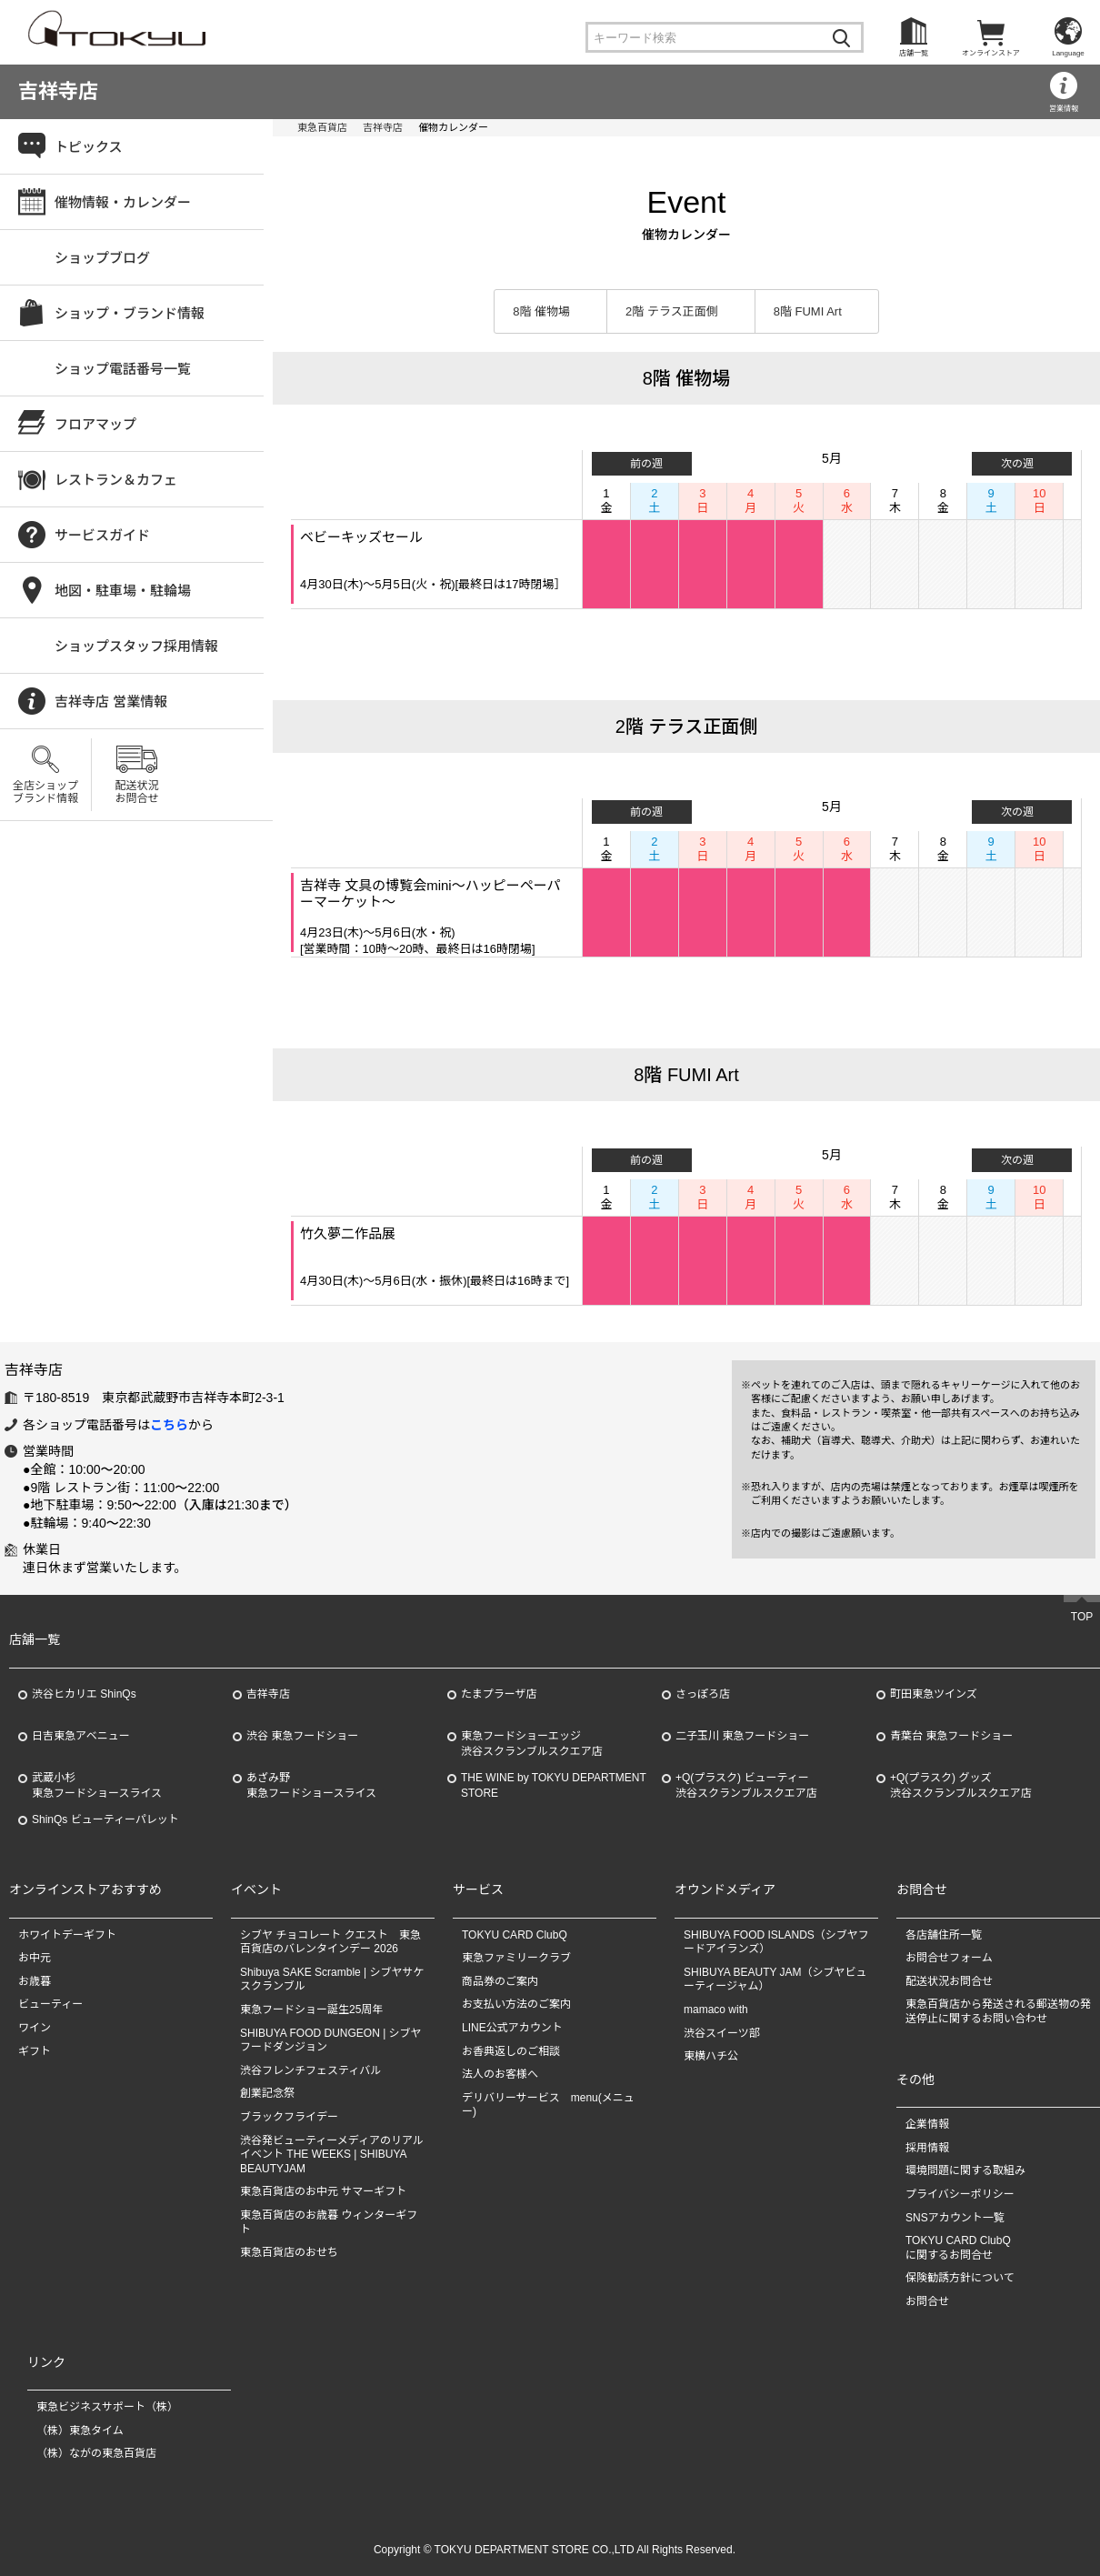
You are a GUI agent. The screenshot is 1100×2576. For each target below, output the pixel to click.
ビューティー (50, 2005)
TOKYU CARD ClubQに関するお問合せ (958, 2247)
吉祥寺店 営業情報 (111, 701)
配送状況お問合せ (136, 792)
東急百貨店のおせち (289, 2252)
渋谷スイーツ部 (722, 2033)
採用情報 (927, 2147)
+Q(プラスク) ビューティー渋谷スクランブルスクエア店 (746, 1785)
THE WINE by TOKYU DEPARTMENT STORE (553, 1785)
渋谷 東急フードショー (302, 1735)
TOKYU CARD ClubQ (514, 1935)
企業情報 (927, 2124)
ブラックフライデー (289, 2116)
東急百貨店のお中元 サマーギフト (323, 2191)
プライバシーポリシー (960, 2194)
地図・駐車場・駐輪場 (123, 590)
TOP (1082, 1617)
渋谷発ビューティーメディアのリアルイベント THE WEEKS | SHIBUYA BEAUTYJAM (332, 2154)
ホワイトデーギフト (67, 1935)
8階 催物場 (541, 311)
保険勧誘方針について (960, 2277)
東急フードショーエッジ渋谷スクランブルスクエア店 (532, 1743)
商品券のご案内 (500, 1981)
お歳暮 (34, 1981)
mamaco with (716, 2009)
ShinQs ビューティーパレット (105, 1819)
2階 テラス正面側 (671, 311)
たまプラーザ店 (498, 1694)
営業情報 (1063, 109)
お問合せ (927, 2301)
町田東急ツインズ (933, 1694)
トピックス (89, 147)
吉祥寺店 (58, 91)
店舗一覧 (913, 53)
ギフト (34, 2051)
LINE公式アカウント (512, 2027)
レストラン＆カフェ (116, 479)
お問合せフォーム (949, 1957)
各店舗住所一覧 (943, 1935)
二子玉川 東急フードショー (742, 1735)
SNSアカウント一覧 (955, 2217)
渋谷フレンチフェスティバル (310, 2070)
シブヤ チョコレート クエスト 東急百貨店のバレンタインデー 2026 (330, 1942)
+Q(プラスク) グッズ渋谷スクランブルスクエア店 (961, 1785)
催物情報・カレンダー (123, 202)
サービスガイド (102, 535)
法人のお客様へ (500, 2074)
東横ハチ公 (711, 2056)
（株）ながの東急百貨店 (96, 2453)
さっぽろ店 (702, 1694)
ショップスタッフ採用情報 (136, 646)
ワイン (34, 2027)
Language (1068, 53)
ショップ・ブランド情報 (130, 313)
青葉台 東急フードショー (951, 1735)
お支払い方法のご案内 (516, 2005)
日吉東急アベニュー (81, 1735)
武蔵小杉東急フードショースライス (97, 1785)
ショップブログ (102, 258)
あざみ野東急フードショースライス (311, 1785)
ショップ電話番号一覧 (123, 368)
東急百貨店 (322, 127)
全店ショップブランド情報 (45, 792)
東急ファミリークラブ (516, 1957)
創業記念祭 (267, 2093)
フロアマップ (95, 424)
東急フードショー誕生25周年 (311, 2009)
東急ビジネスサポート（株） (107, 2407)
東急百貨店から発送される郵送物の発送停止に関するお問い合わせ (998, 2012)
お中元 (34, 1957)
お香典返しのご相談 (511, 2051)
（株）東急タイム (80, 2430)
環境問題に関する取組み (965, 2170)
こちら (169, 1425)
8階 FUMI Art (808, 311)
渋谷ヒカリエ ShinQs (84, 1694)
